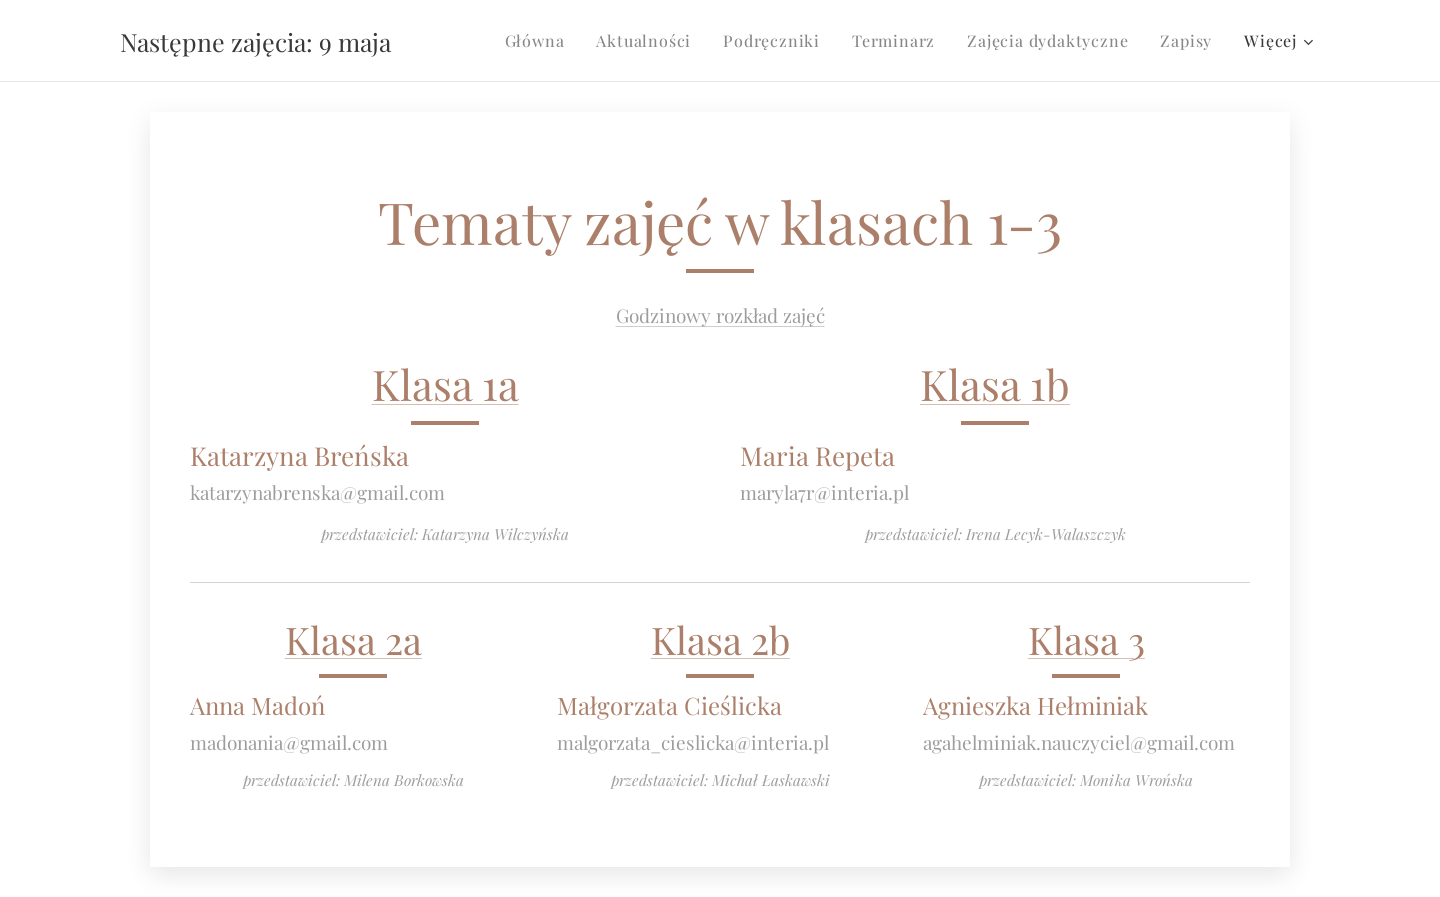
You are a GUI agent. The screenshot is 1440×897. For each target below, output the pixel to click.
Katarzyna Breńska (299, 454)
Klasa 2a (353, 639)
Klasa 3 (1086, 639)
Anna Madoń (257, 705)
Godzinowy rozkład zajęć (720, 315)
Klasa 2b (719, 639)
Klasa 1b (995, 384)
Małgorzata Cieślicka (669, 705)
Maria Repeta (817, 454)
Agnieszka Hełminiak (1035, 705)
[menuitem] (540, 41)
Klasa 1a (445, 384)
